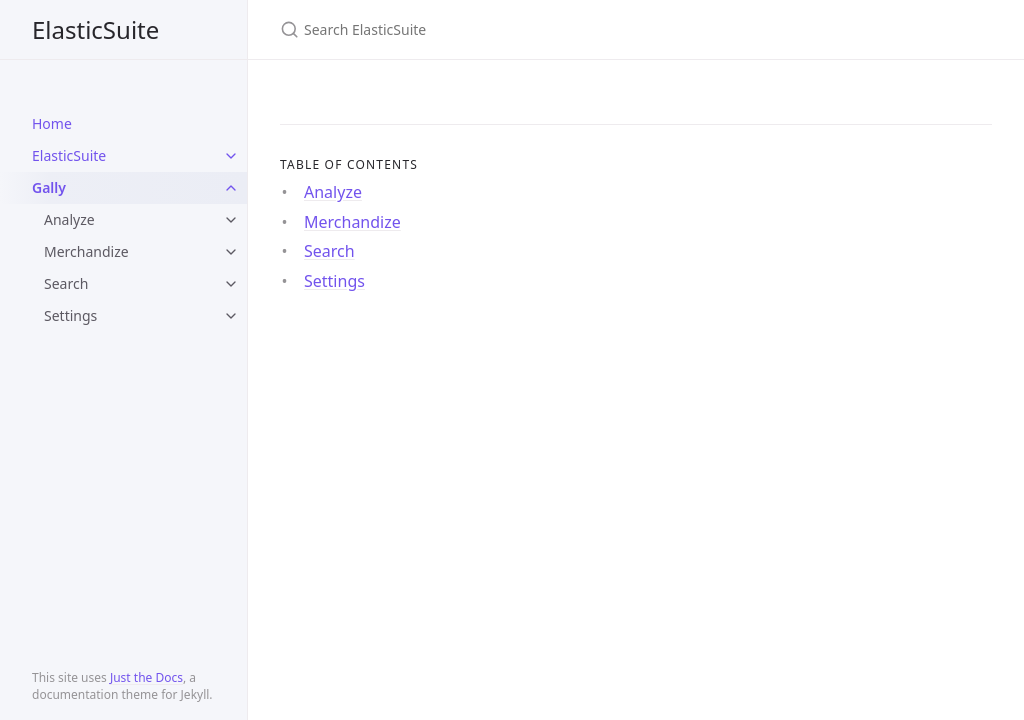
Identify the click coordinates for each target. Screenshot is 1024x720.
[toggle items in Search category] (231, 284)
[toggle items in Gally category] (231, 188)
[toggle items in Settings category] (231, 316)
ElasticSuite (95, 29)
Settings (70, 315)
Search (66, 283)
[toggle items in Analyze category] (231, 220)
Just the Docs (146, 677)
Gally (49, 187)
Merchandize (86, 251)
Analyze (69, 219)
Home (52, 123)
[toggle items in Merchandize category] (231, 252)
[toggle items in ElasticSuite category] (231, 156)
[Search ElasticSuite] (516, 29)
